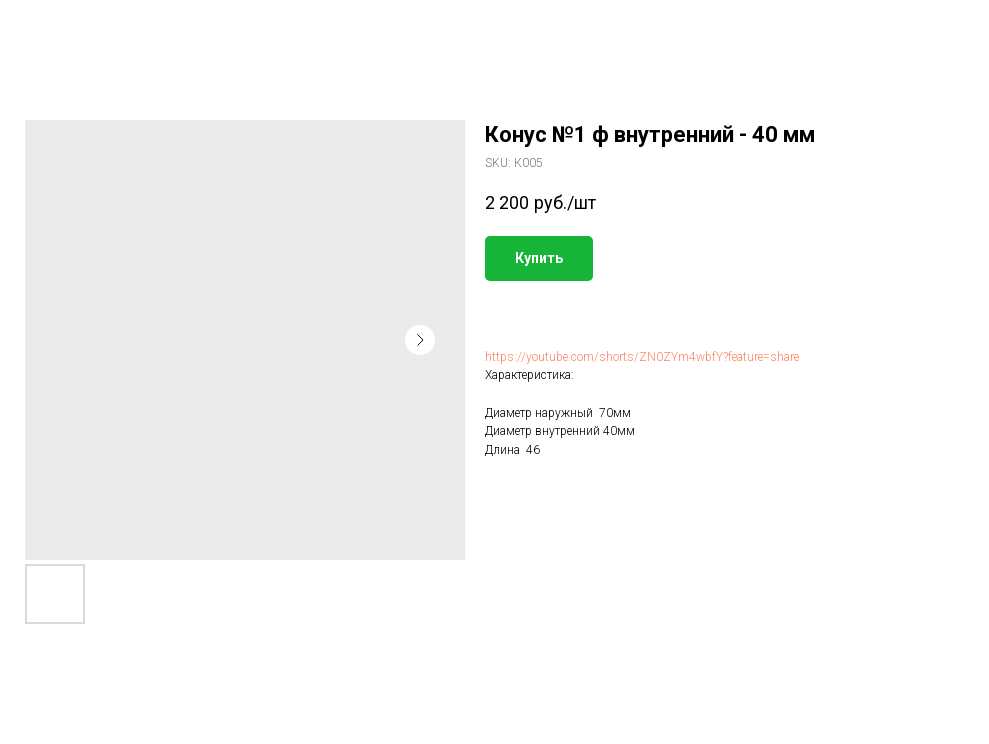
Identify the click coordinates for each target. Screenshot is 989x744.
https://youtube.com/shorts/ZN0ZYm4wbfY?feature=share (642, 357)
